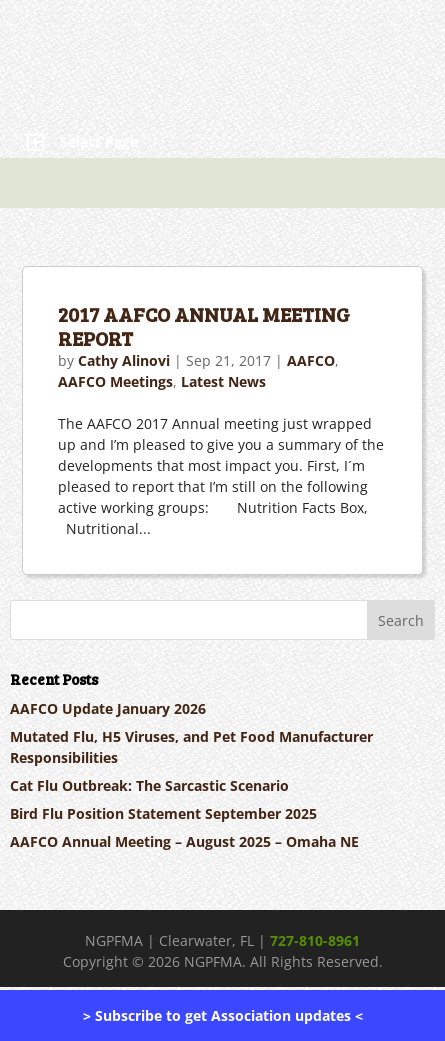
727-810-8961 (315, 940)
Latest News (223, 381)
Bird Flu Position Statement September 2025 (163, 813)
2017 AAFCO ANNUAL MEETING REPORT (204, 326)
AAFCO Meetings (115, 381)
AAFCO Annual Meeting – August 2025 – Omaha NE (184, 841)
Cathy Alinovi (124, 360)
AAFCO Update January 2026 (108, 708)
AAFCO (311, 360)
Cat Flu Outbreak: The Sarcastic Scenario (149, 785)
